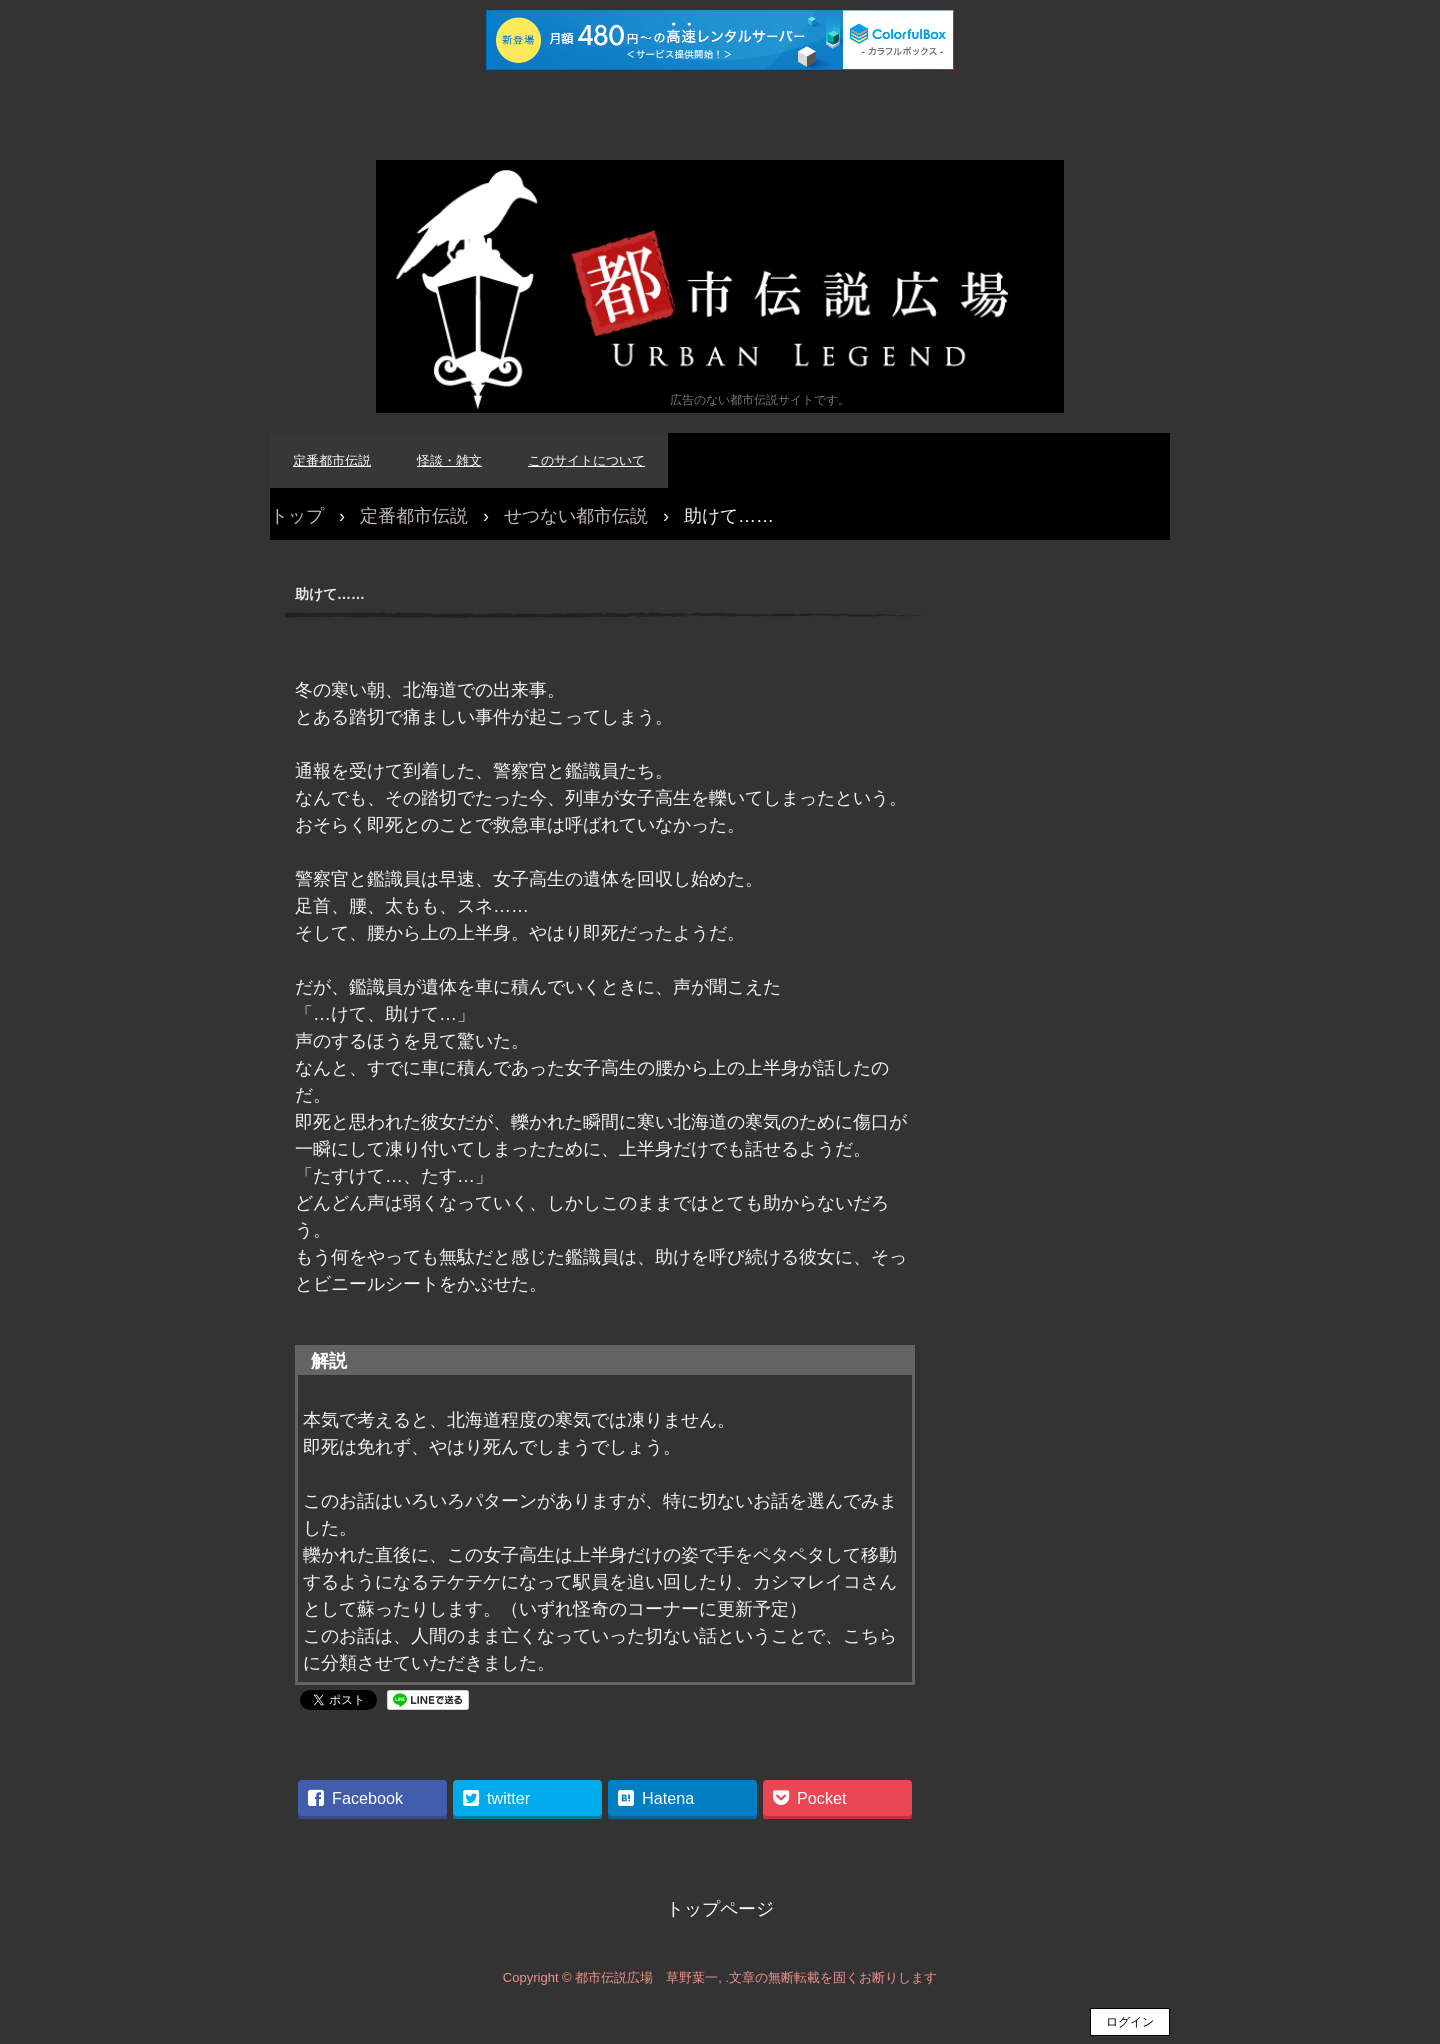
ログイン (1130, 2022)
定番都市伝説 (332, 460)
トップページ (720, 1909)
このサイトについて (586, 460)
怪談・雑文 (449, 460)
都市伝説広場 (720, 286)
